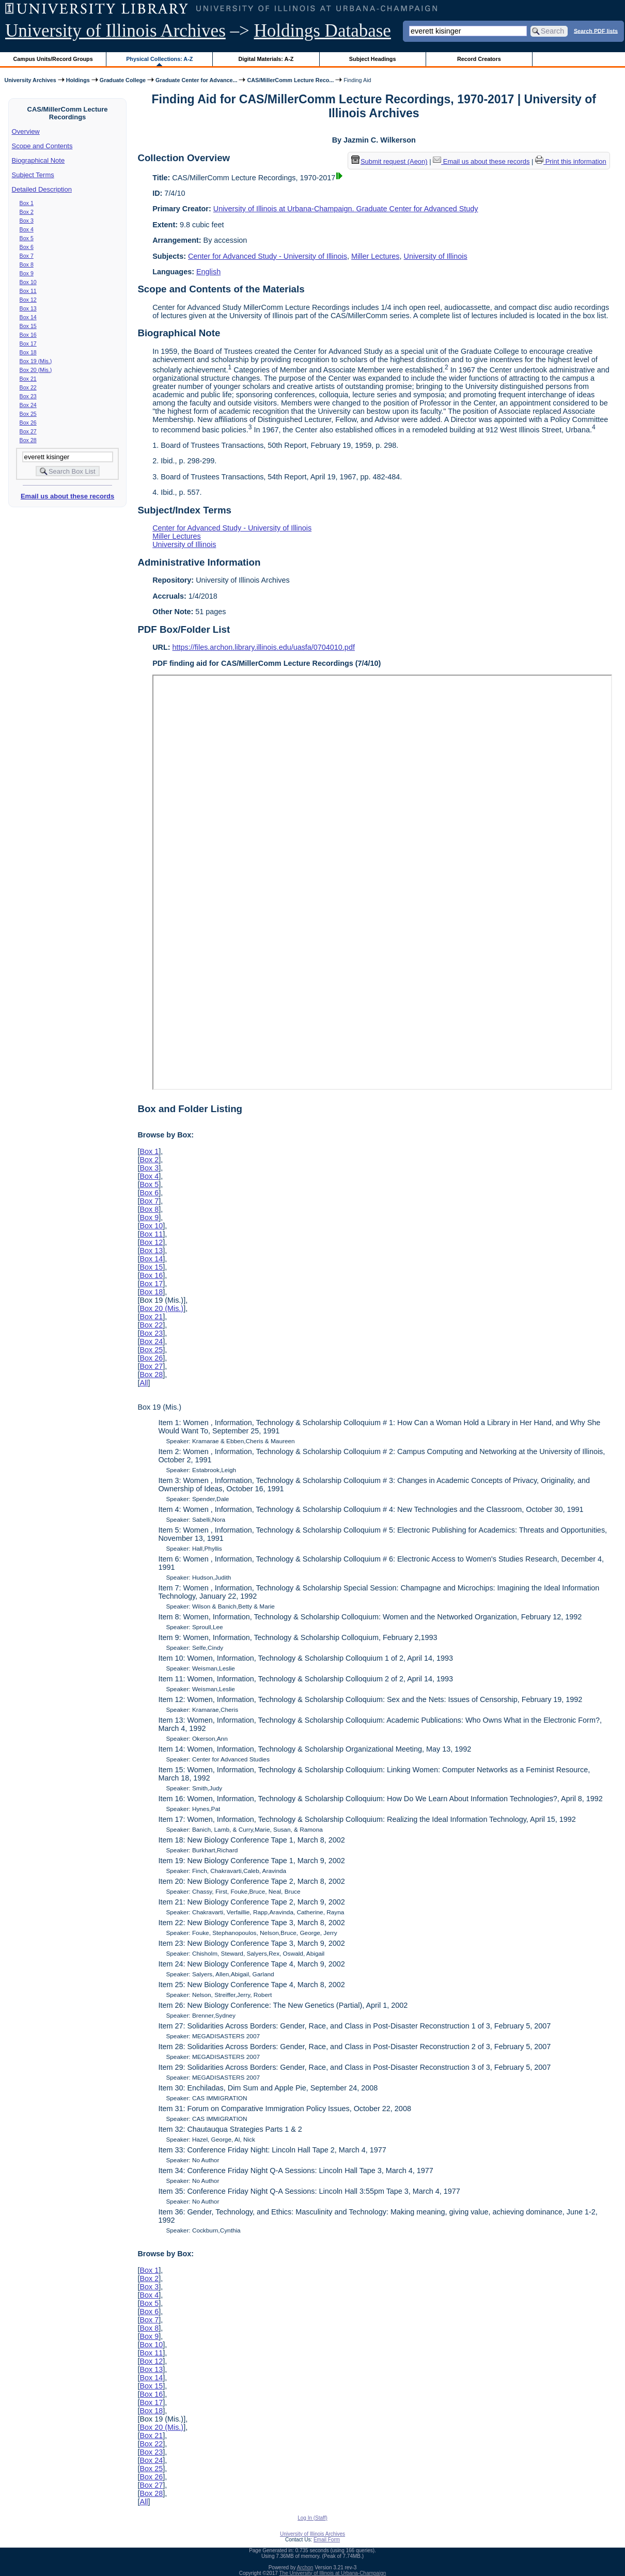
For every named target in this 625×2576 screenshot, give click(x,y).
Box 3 (27, 220)
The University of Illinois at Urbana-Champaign (332, 2573)
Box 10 (28, 282)
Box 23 (28, 396)
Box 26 (28, 422)
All (143, 1383)
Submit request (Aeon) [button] (389, 161)
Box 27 (28, 431)
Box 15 (28, 326)
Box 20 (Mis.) (36, 370)
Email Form (327, 2539)
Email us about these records (67, 496)
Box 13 (28, 308)
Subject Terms (33, 175)
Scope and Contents (42, 146)
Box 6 (27, 247)
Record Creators (479, 59)
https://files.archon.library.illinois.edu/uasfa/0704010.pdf (264, 647)
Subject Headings (372, 59)
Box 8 (27, 264)
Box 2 (27, 212)
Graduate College (123, 80)
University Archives (30, 80)
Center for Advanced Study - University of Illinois (267, 256)
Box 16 (28, 335)
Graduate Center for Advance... (196, 80)
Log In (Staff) (312, 2518)
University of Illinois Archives (115, 31)
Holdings (78, 80)
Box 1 (27, 203)
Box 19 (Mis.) (36, 361)
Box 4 (27, 229)
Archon (305, 2567)
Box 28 (28, 440)
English (208, 272)
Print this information (570, 161)
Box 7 (27, 256)
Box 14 (28, 317)
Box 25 (28, 414)
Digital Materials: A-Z (265, 59)
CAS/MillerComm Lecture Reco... (290, 80)
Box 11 (28, 291)
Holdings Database (322, 31)
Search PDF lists (596, 30)
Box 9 (27, 273)
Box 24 (28, 405)
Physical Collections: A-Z (159, 59)
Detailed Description (42, 189)
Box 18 (28, 352)
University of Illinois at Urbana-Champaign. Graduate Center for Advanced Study (345, 209)
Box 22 (28, 387)
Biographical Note (38, 160)
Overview (26, 131)
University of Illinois (435, 256)
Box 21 (28, 379)
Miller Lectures (375, 256)
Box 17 (28, 343)
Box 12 (28, 299)
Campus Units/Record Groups (53, 59)
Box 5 (27, 238)
